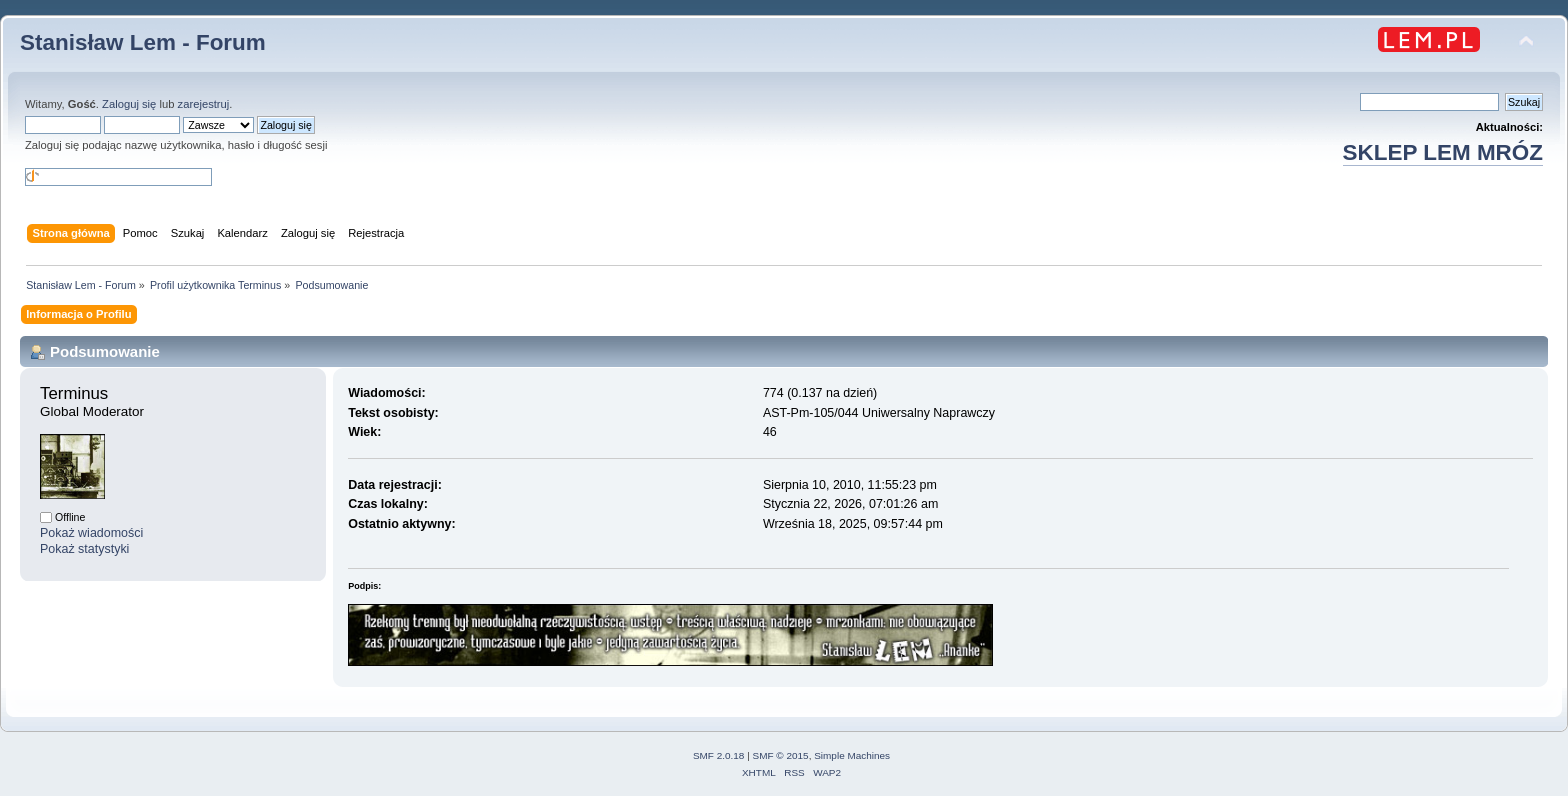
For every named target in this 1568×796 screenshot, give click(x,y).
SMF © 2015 (781, 755)
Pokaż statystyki (84, 549)
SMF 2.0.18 (719, 755)
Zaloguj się (129, 104)
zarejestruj (204, 104)
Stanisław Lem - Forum (143, 42)
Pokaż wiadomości (91, 533)
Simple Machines (852, 755)
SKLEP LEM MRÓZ (1443, 152)
